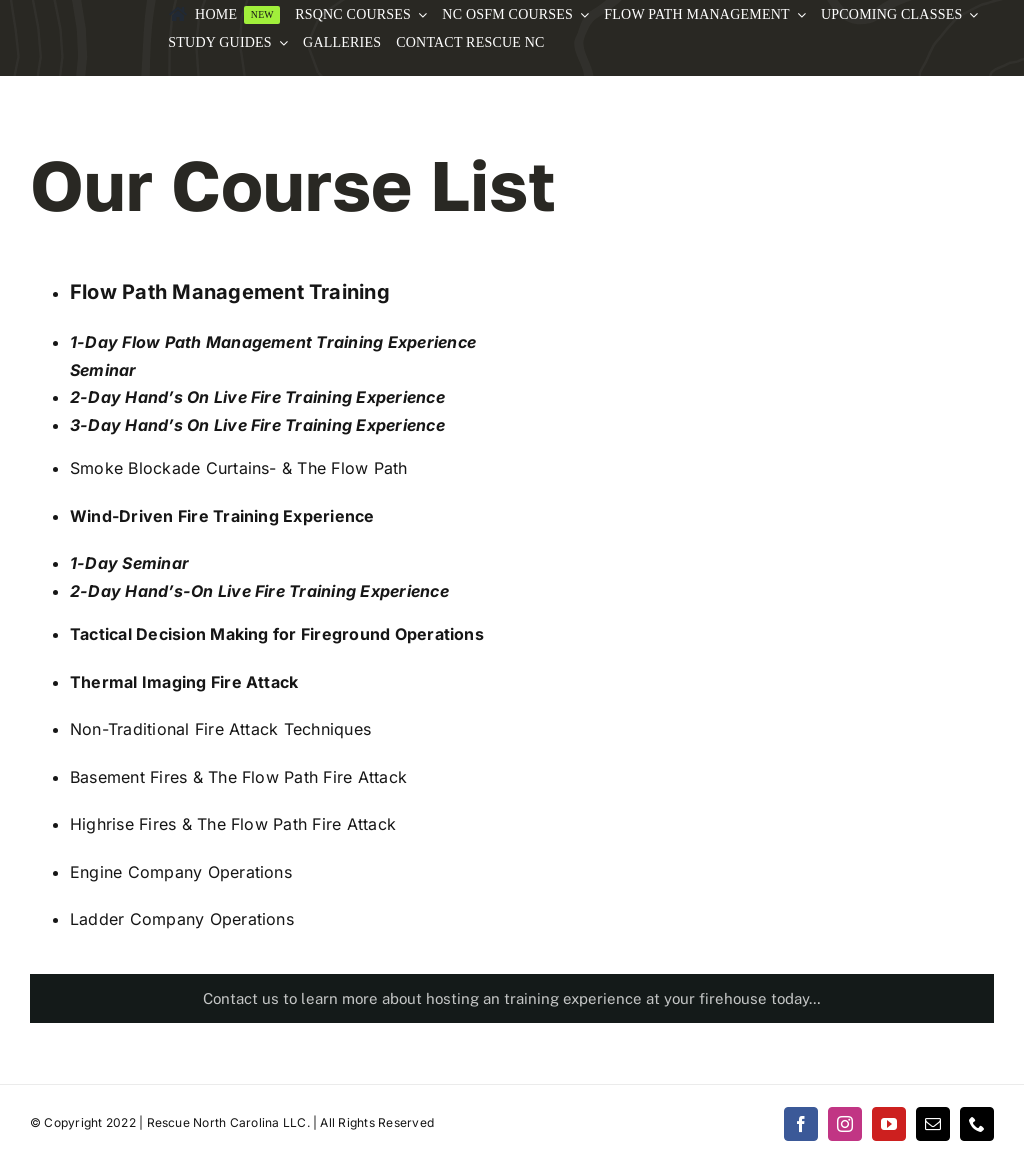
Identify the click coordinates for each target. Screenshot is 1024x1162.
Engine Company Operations (181, 872)
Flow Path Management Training (230, 292)
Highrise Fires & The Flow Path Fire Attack (233, 824)
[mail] (933, 1124)
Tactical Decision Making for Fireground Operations (277, 634)
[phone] (977, 1124)
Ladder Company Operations (182, 919)
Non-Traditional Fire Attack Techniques (220, 729)
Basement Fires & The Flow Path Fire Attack (238, 777)
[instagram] (845, 1124)
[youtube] (889, 1124)
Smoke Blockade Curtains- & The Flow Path (239, 468)
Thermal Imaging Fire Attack (184, 682)
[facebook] (801, 1124)
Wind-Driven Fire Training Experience (222, 516)
